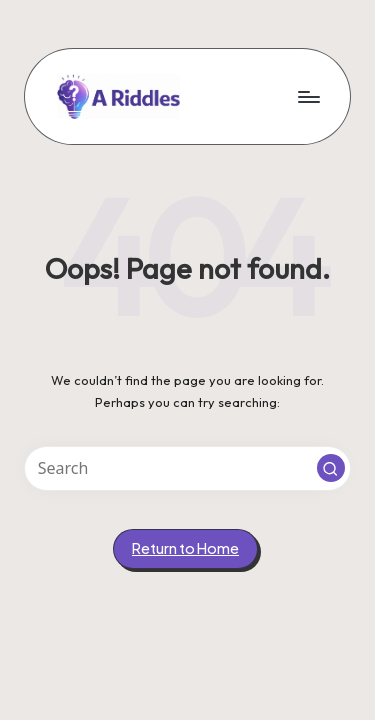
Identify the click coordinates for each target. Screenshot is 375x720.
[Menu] (308, 96)
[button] (331, 468)
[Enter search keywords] (187, 468)
